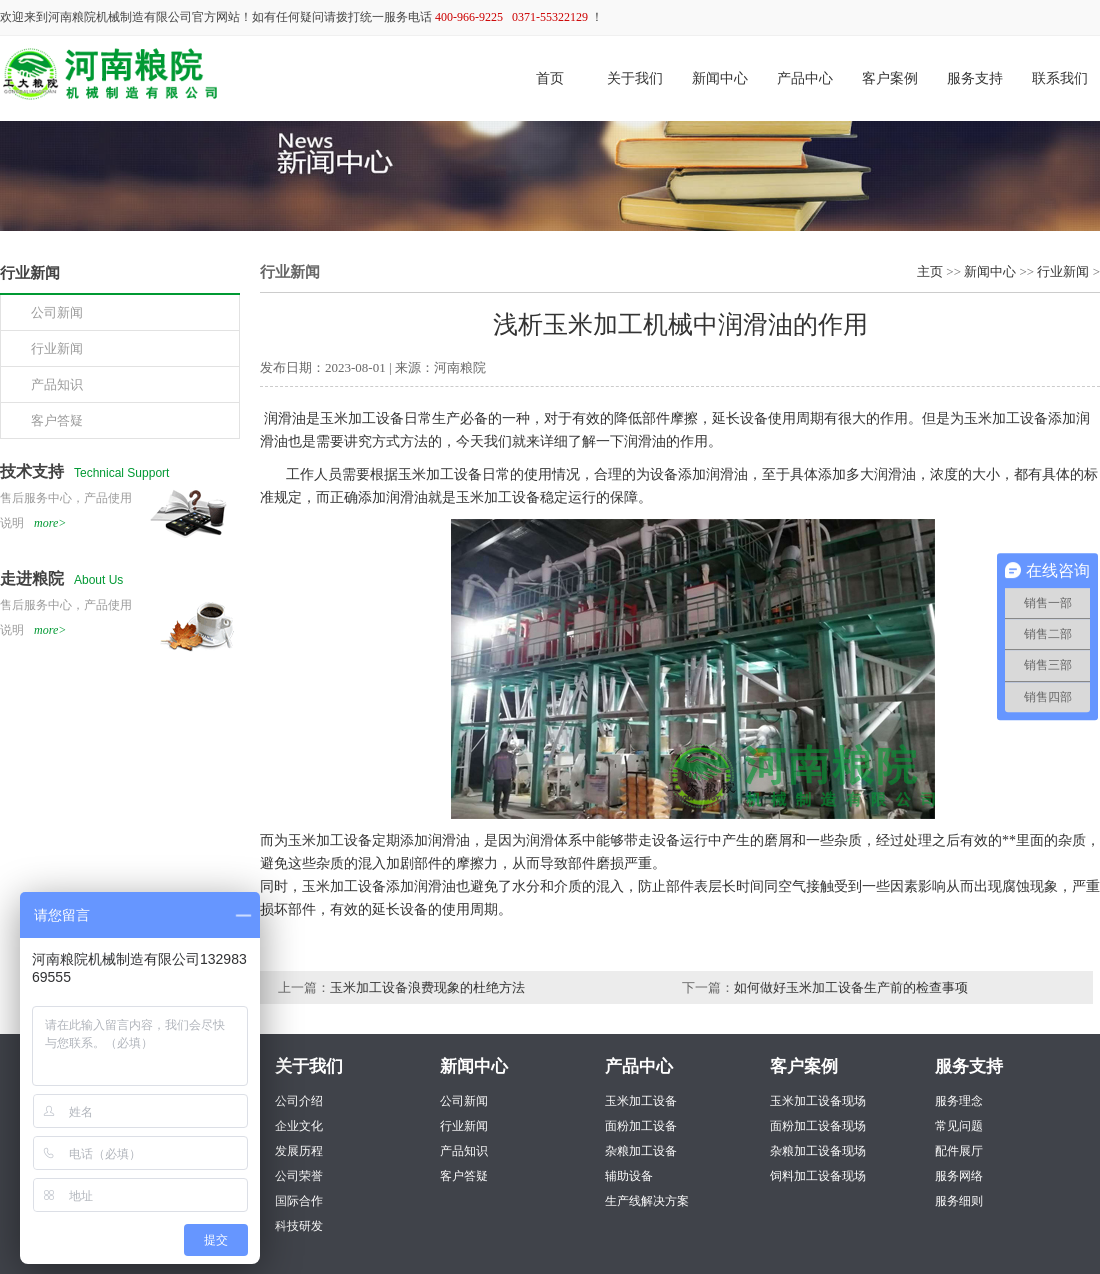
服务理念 (959, 1101)
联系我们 (1060, 78)
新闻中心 (720, 78)
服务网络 (959, 1176)
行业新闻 (1063, 271)
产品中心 (805, 78)
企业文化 (299, 1126)
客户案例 (890, 78)
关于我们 (635, 78)
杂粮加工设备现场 (818, 1151)
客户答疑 (464, 1176)
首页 (550, 78)
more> (50, 523)
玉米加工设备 (641, 1101)
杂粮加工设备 (641, 1151)
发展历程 (299, 1151)
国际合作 (299, 1201)
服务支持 (975, 78)
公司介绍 (299, 1101)
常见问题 (959, 1126)
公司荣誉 (299, 1176)
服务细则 (959, 1201)
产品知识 (464, 1151)
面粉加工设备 (641, 1126)
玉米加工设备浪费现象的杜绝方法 (427, 987)
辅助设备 (629, 1176)
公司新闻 (464, 1101)
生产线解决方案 (647, 1201)
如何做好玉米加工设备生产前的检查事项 (851, 987)
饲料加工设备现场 (818, 1176)
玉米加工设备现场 (818, 1101)
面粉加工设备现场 (818, 1126)
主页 (930, 271)
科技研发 (299, 1226)
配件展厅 (959, 1151)
